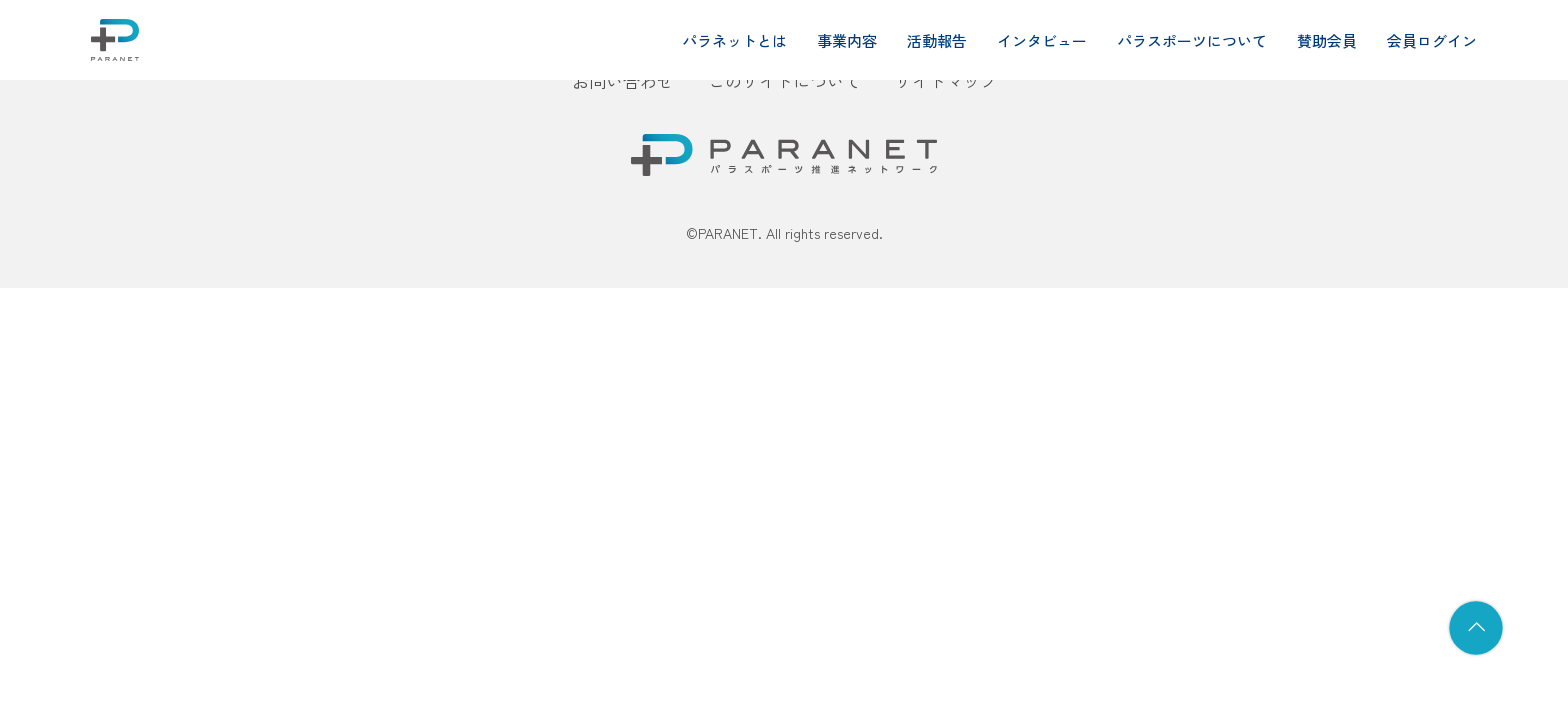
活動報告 (937, 40)
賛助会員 (1327, 40)
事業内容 (847, 40)
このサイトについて (784, 80)
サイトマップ (946, 80)
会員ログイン (1432, 40)
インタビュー (1042, 40)
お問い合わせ (623, 80)
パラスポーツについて (1192, 40)
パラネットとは (734, 40)
